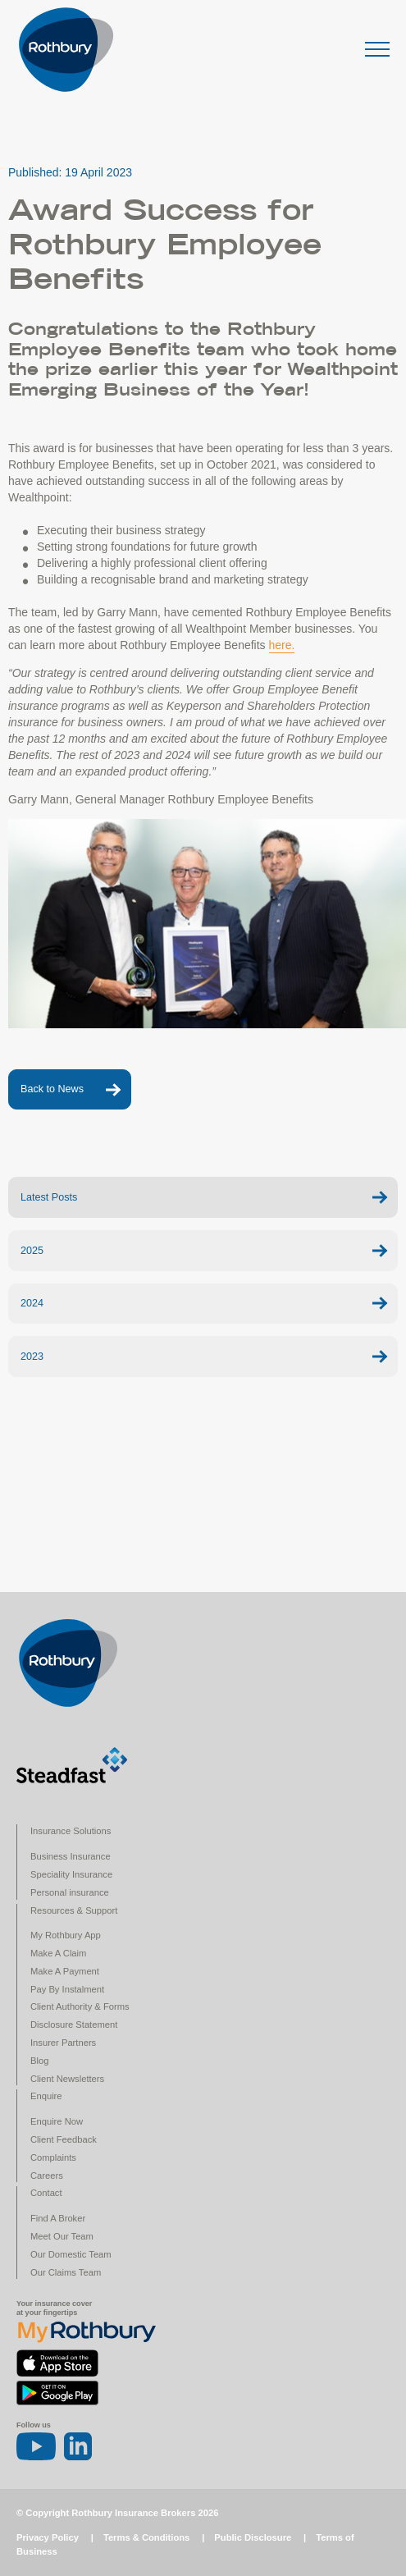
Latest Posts (49, 1197)
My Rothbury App (65, 1935)
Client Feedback (63, 2139)
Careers (46, 2175)
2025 (32, 1250)
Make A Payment (64, 1971)
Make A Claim (58, 1953)
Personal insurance (69, 1892)
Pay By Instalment (67, 1989)
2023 (32, 1356)
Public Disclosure (252, 2537)
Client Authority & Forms (80, 2006)
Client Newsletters (67, 2079)
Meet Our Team (62, 2236)
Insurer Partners (63, 2043)
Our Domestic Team (71, 2254)
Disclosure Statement (73, 2024)
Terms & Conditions (146, 2537)
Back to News (52, 1089)
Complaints (53, 2157)
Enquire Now (56, 2121)
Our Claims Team (65, 2272)
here (280, 645)
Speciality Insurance (71, 1874)
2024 (32, 1303)
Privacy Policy (47, 2537)
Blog (39, 2061)
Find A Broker (57, 2218)
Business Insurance (70, 1856)
